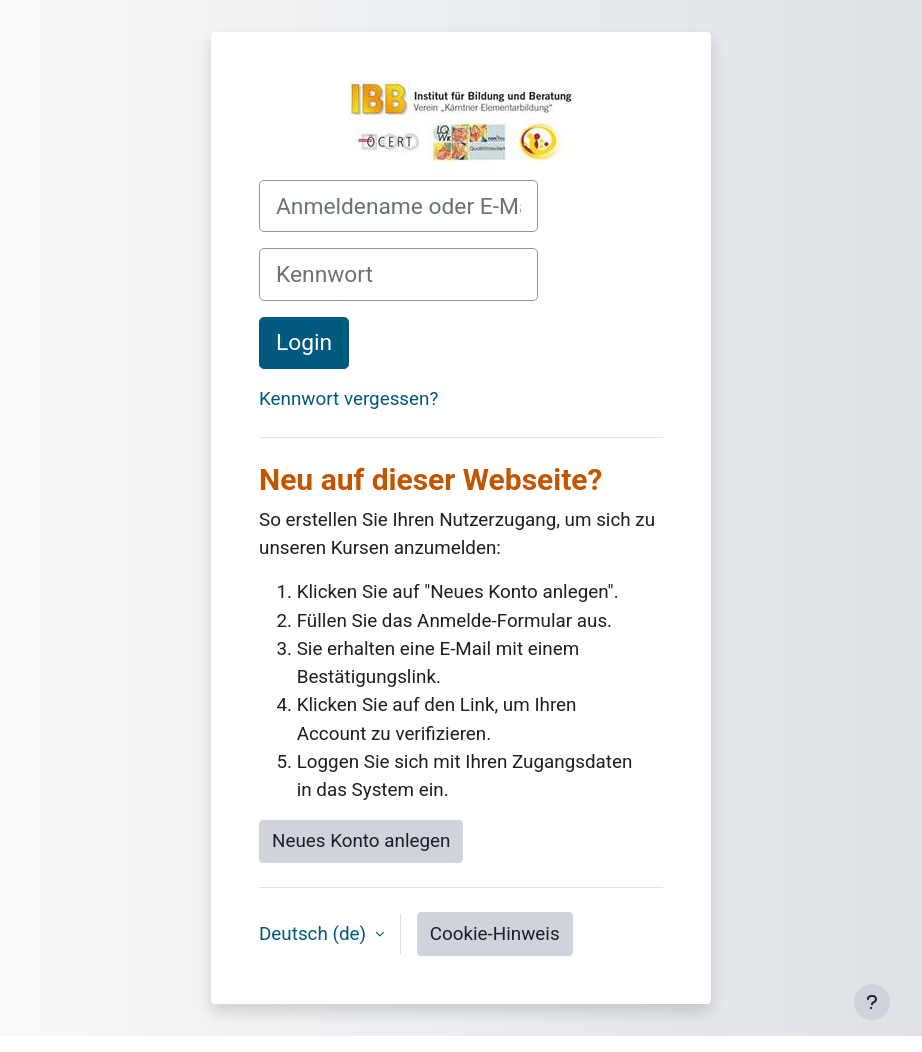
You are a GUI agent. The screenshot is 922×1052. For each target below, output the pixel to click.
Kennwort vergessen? (348, 399)
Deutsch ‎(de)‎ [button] (315, 934)
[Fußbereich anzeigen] (872, 1002)
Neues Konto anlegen (361, 841)
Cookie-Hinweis (495, 934)
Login (304, 342)
